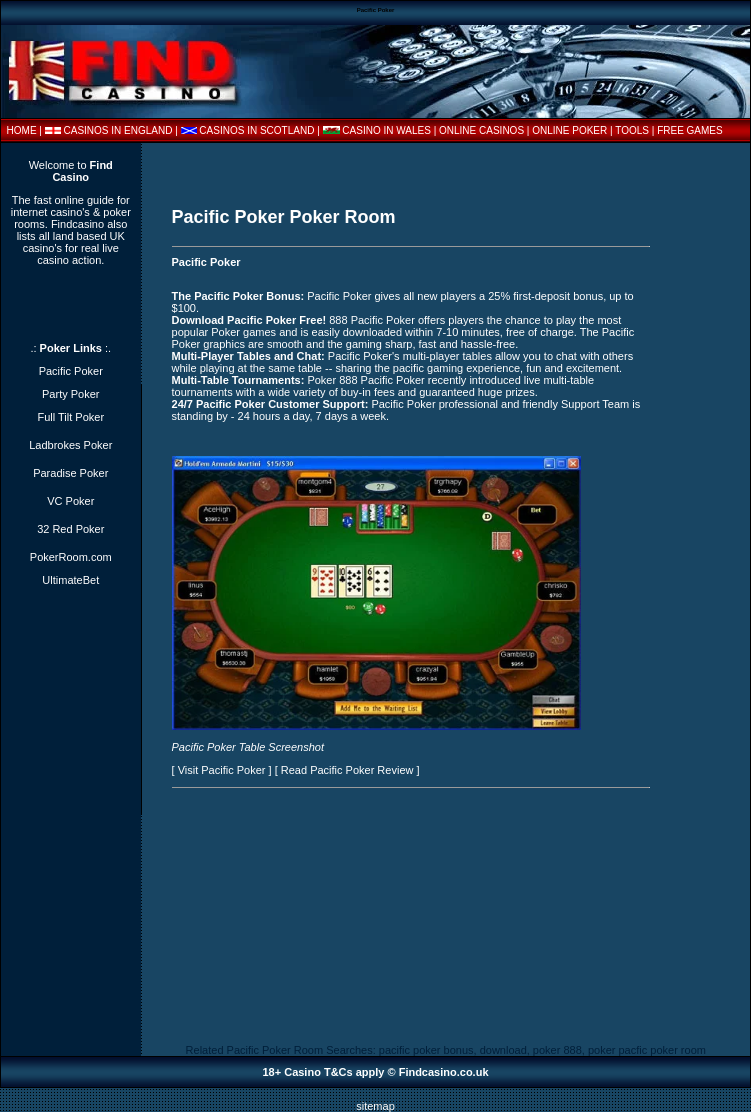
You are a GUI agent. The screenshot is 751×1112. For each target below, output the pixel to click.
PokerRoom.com (71, 557)
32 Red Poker (70, 529)
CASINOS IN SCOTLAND (256, 130)
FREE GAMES (690, 130)
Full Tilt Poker (70, 417)
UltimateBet (70, 580)
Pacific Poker (206, 262)
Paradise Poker (70, 473)
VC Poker (70, 501)
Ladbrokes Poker (70, 445)
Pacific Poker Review (361, 770)
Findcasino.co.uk (444, 1072)
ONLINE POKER (569, 130)
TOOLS (632, 130)
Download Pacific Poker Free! (249, 320)
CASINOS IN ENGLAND (118, 130)
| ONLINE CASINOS (480, 130)
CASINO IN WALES (386, 130)
